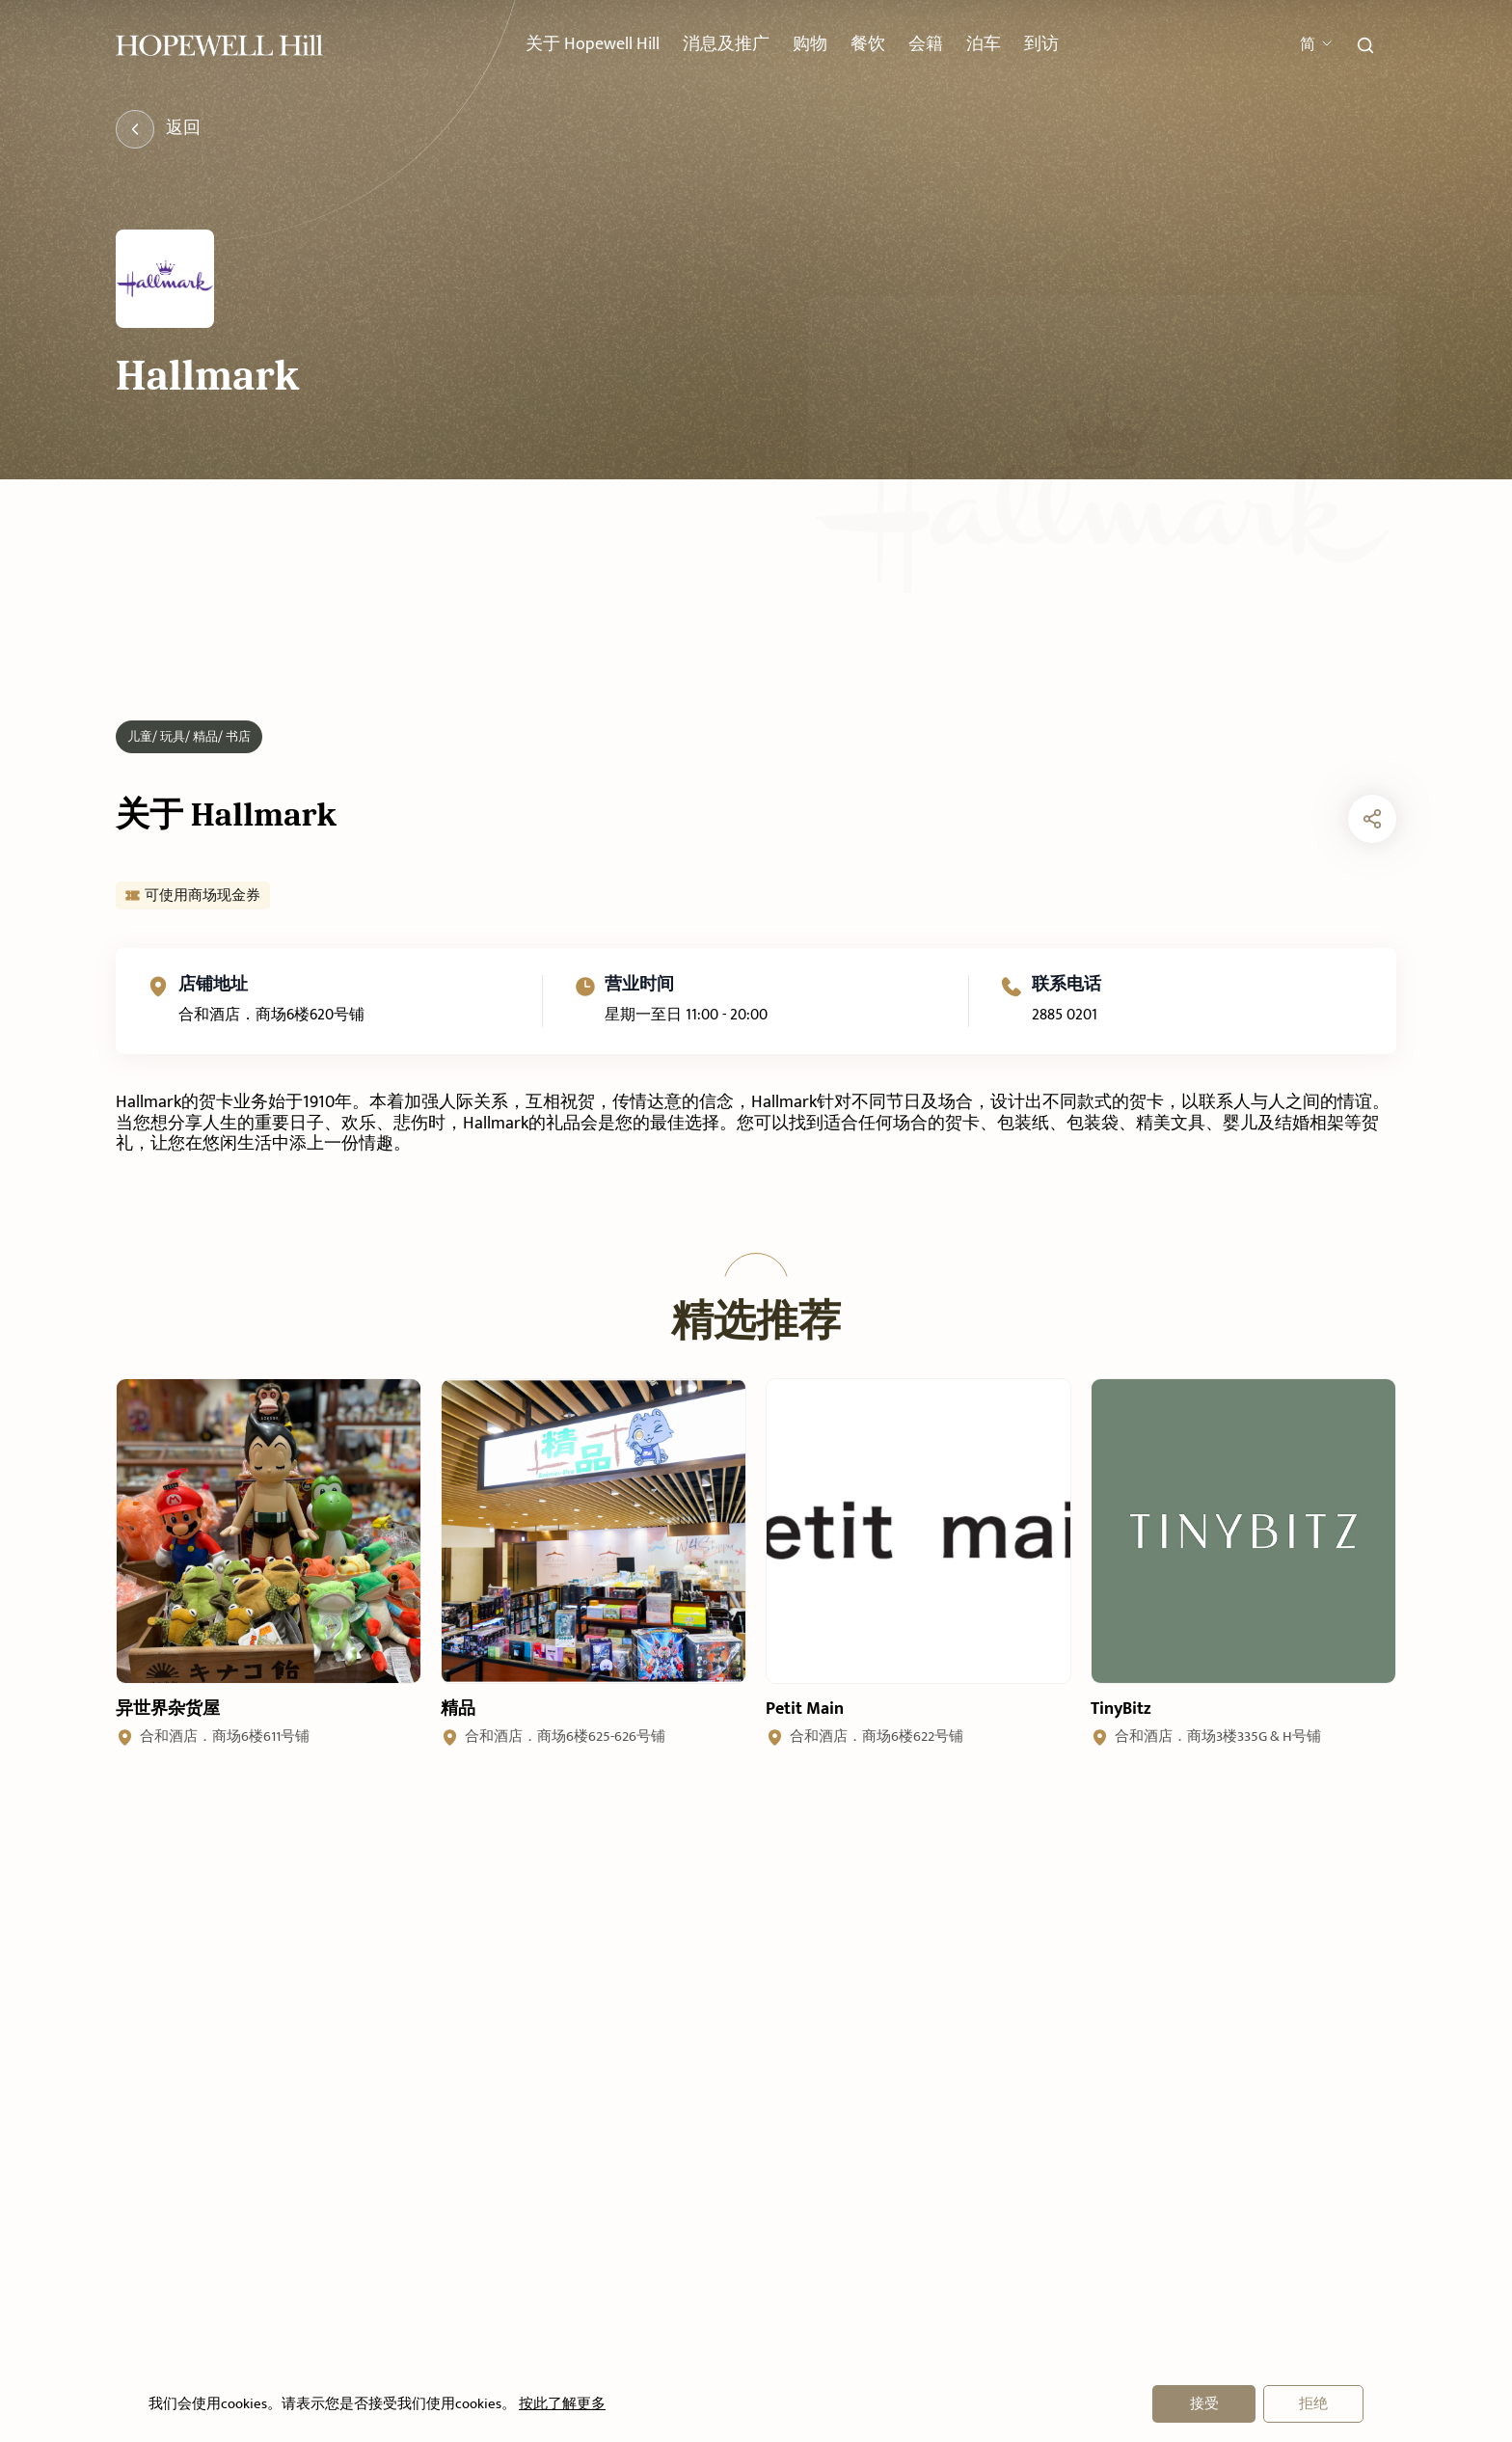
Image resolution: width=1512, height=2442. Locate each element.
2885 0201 (1064, 1056)
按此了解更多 (560, 2404)
